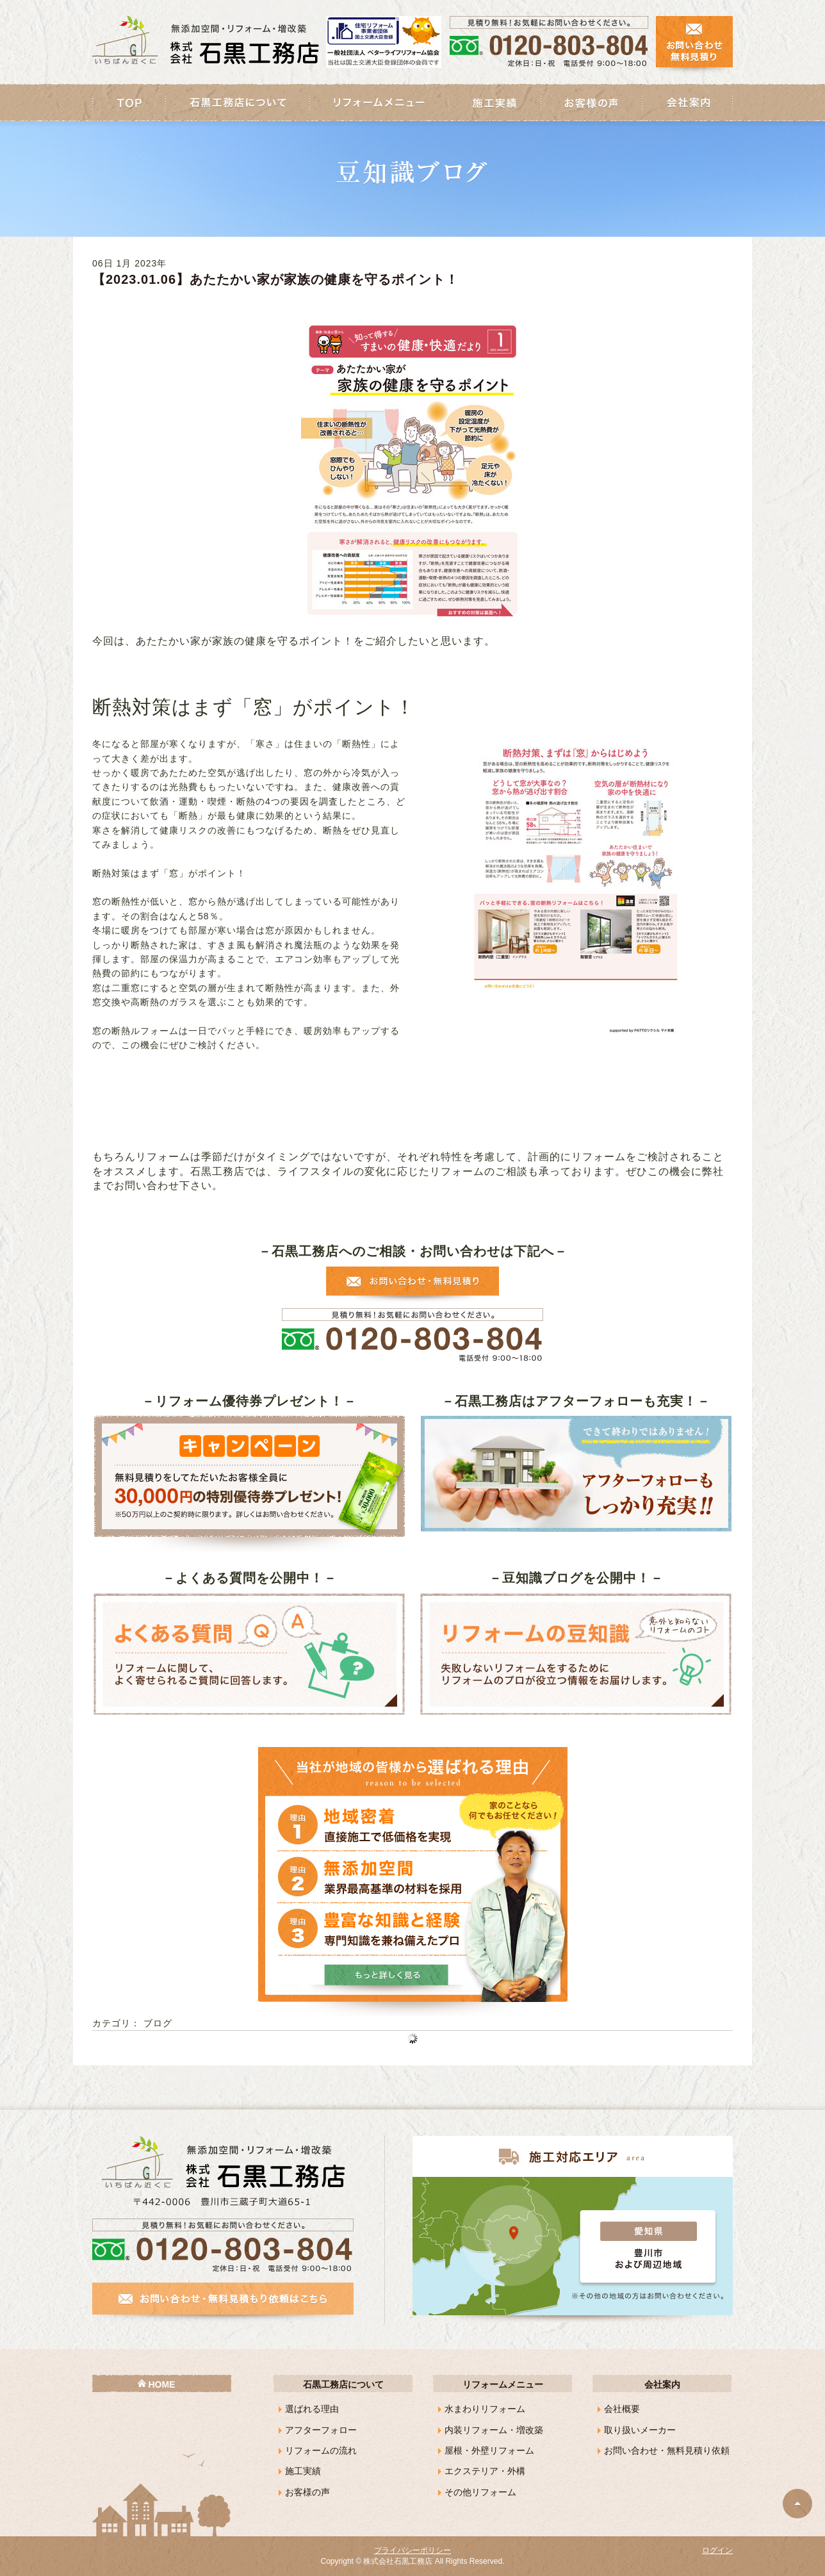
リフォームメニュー (502, 2384)
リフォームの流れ (321, 2450)
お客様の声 (307, 2492)
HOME (162, 2384)
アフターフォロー (321, 2430)
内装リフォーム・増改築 (494, 2430)
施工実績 (303, 2471)
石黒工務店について (343, 2384)
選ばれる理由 (312, 2409)
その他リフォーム (480, 2492)
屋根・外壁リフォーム (489, 2450)
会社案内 (662, 2384)
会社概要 (622, 2409)
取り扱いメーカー (640, 2430)
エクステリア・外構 (485, 2471)
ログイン (717, 2550)
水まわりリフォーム (485, 2409)
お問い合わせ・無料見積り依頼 (667, 2450)
